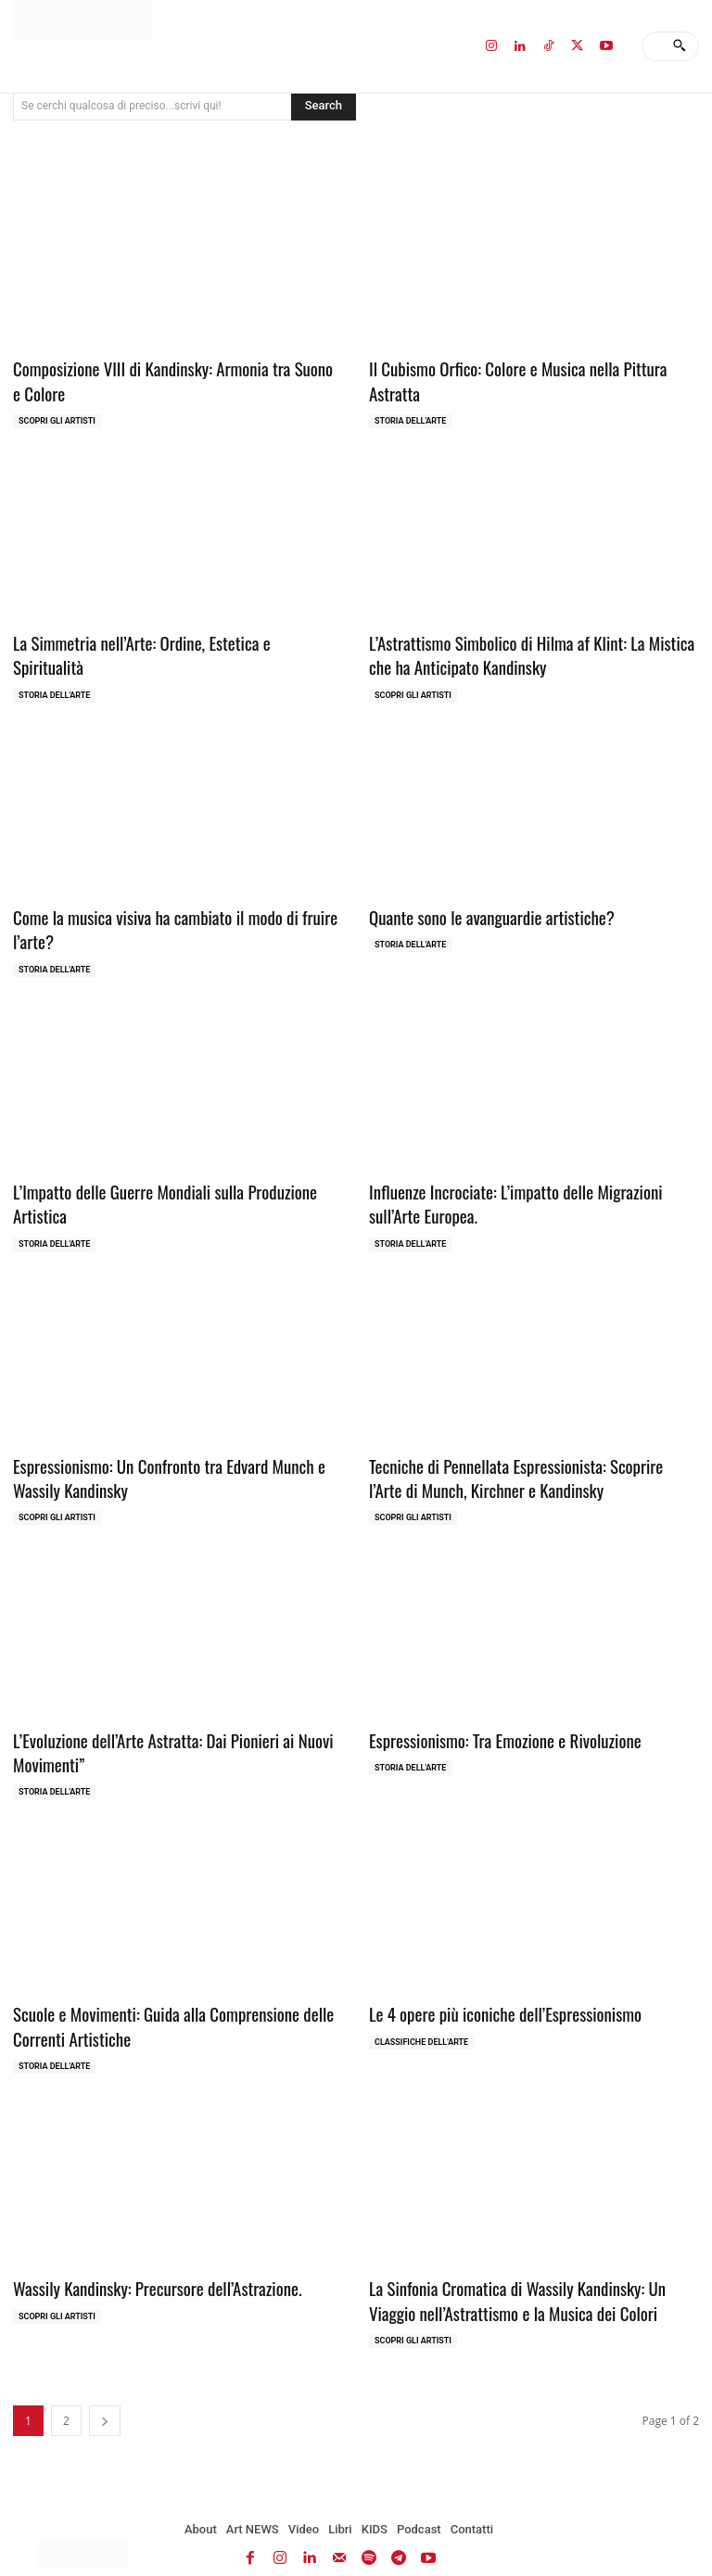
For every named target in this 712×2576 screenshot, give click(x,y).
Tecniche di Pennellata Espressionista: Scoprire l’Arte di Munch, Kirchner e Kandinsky (525, 1456)
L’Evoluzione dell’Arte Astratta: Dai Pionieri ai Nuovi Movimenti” (157, 1726)
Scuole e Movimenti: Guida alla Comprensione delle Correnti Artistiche (157, 1995)
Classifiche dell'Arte (421, 2010)
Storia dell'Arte (410, 394)
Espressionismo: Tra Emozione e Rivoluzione (492, 1715)
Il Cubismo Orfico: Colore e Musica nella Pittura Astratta (528, 367)
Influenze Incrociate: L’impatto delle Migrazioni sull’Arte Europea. (526, 1187)
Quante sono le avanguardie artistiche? (480, 907)
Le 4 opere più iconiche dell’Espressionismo (492, 1984)
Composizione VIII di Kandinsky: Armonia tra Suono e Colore (162, 378)
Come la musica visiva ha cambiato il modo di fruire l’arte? (159, 918)
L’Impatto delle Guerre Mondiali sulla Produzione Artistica (176, 1175)
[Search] (679, 46)
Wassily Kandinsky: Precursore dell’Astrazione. (143, 2253)
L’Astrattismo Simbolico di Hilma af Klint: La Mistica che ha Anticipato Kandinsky (527, 648)
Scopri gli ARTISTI (57, 416)
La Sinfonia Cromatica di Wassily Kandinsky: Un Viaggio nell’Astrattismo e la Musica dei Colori (525, 2265)
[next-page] (105, 2382)
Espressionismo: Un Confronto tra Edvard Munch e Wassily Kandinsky (177, 1456)
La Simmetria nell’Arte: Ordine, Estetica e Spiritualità (162, 637)
